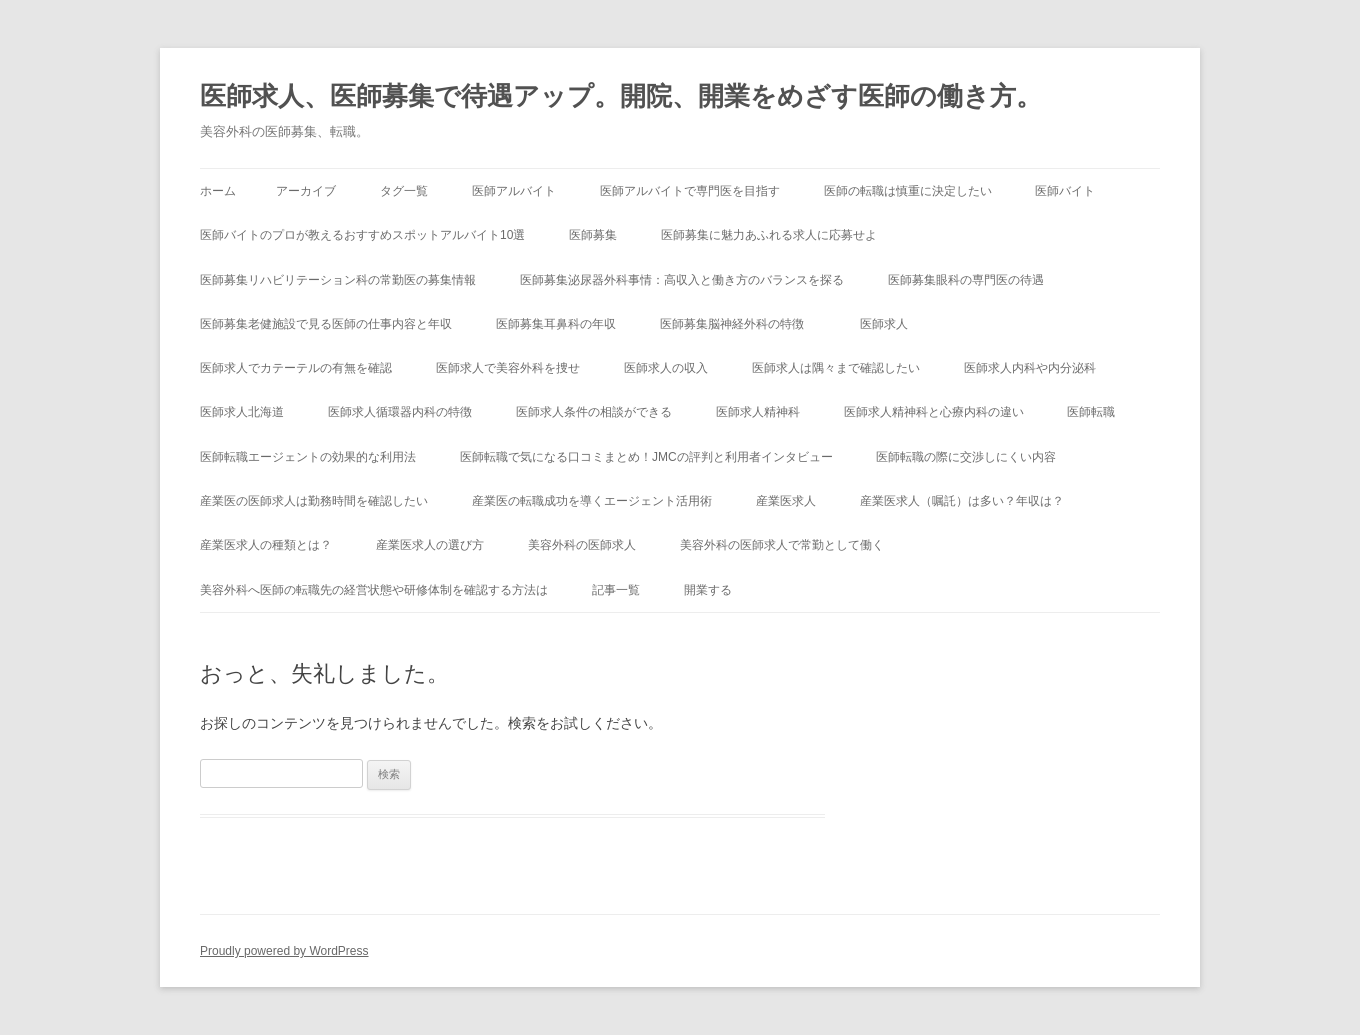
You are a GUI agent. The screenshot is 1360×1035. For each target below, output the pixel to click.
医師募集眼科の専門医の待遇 (966, 280)
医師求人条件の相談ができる (594, 412)
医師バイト (1065, 191)
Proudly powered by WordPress (284, 951)
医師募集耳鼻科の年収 (556, 324)
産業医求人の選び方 (430, 545)
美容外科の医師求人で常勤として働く (782, 545)
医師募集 (593, 235)
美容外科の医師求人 (582, 545)
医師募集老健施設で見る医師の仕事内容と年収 (326, 324)
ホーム (218, 191)
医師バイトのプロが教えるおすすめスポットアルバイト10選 (362, 235)
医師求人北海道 (242, 412)
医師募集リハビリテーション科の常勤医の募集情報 (338, 280)
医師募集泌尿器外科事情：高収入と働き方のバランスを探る (682, 280)
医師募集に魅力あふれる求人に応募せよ (769, 235)
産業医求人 (786, 501)
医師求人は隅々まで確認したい (836, 368)
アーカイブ (306, 191)
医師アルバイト (514, 191)
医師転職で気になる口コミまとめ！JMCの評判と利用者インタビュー (646, 457)
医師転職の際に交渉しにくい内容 (966, 457)
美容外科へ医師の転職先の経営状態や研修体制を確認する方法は (374, 590)
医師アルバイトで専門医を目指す (690, 191)
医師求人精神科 (758, 412)
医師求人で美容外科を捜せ (508, 368)
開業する (708, 590)
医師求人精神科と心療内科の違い (934, 412)
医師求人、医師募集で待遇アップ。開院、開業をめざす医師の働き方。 (621, 96)
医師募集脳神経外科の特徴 (738, 324)
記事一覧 (616, 590)
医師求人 (884, 324)
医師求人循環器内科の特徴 (400, 412)
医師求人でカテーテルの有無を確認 (296, 368)
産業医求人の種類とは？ (266, 545)
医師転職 (1091, 412)
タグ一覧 (404, 191)
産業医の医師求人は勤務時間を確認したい (314, 501)
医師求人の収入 (666, 368)
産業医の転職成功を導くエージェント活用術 (592, 501)
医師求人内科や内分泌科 (1030, 368)
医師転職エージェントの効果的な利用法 (308, 457)
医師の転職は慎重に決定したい (908, 191)
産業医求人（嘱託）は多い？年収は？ (962, 501)
